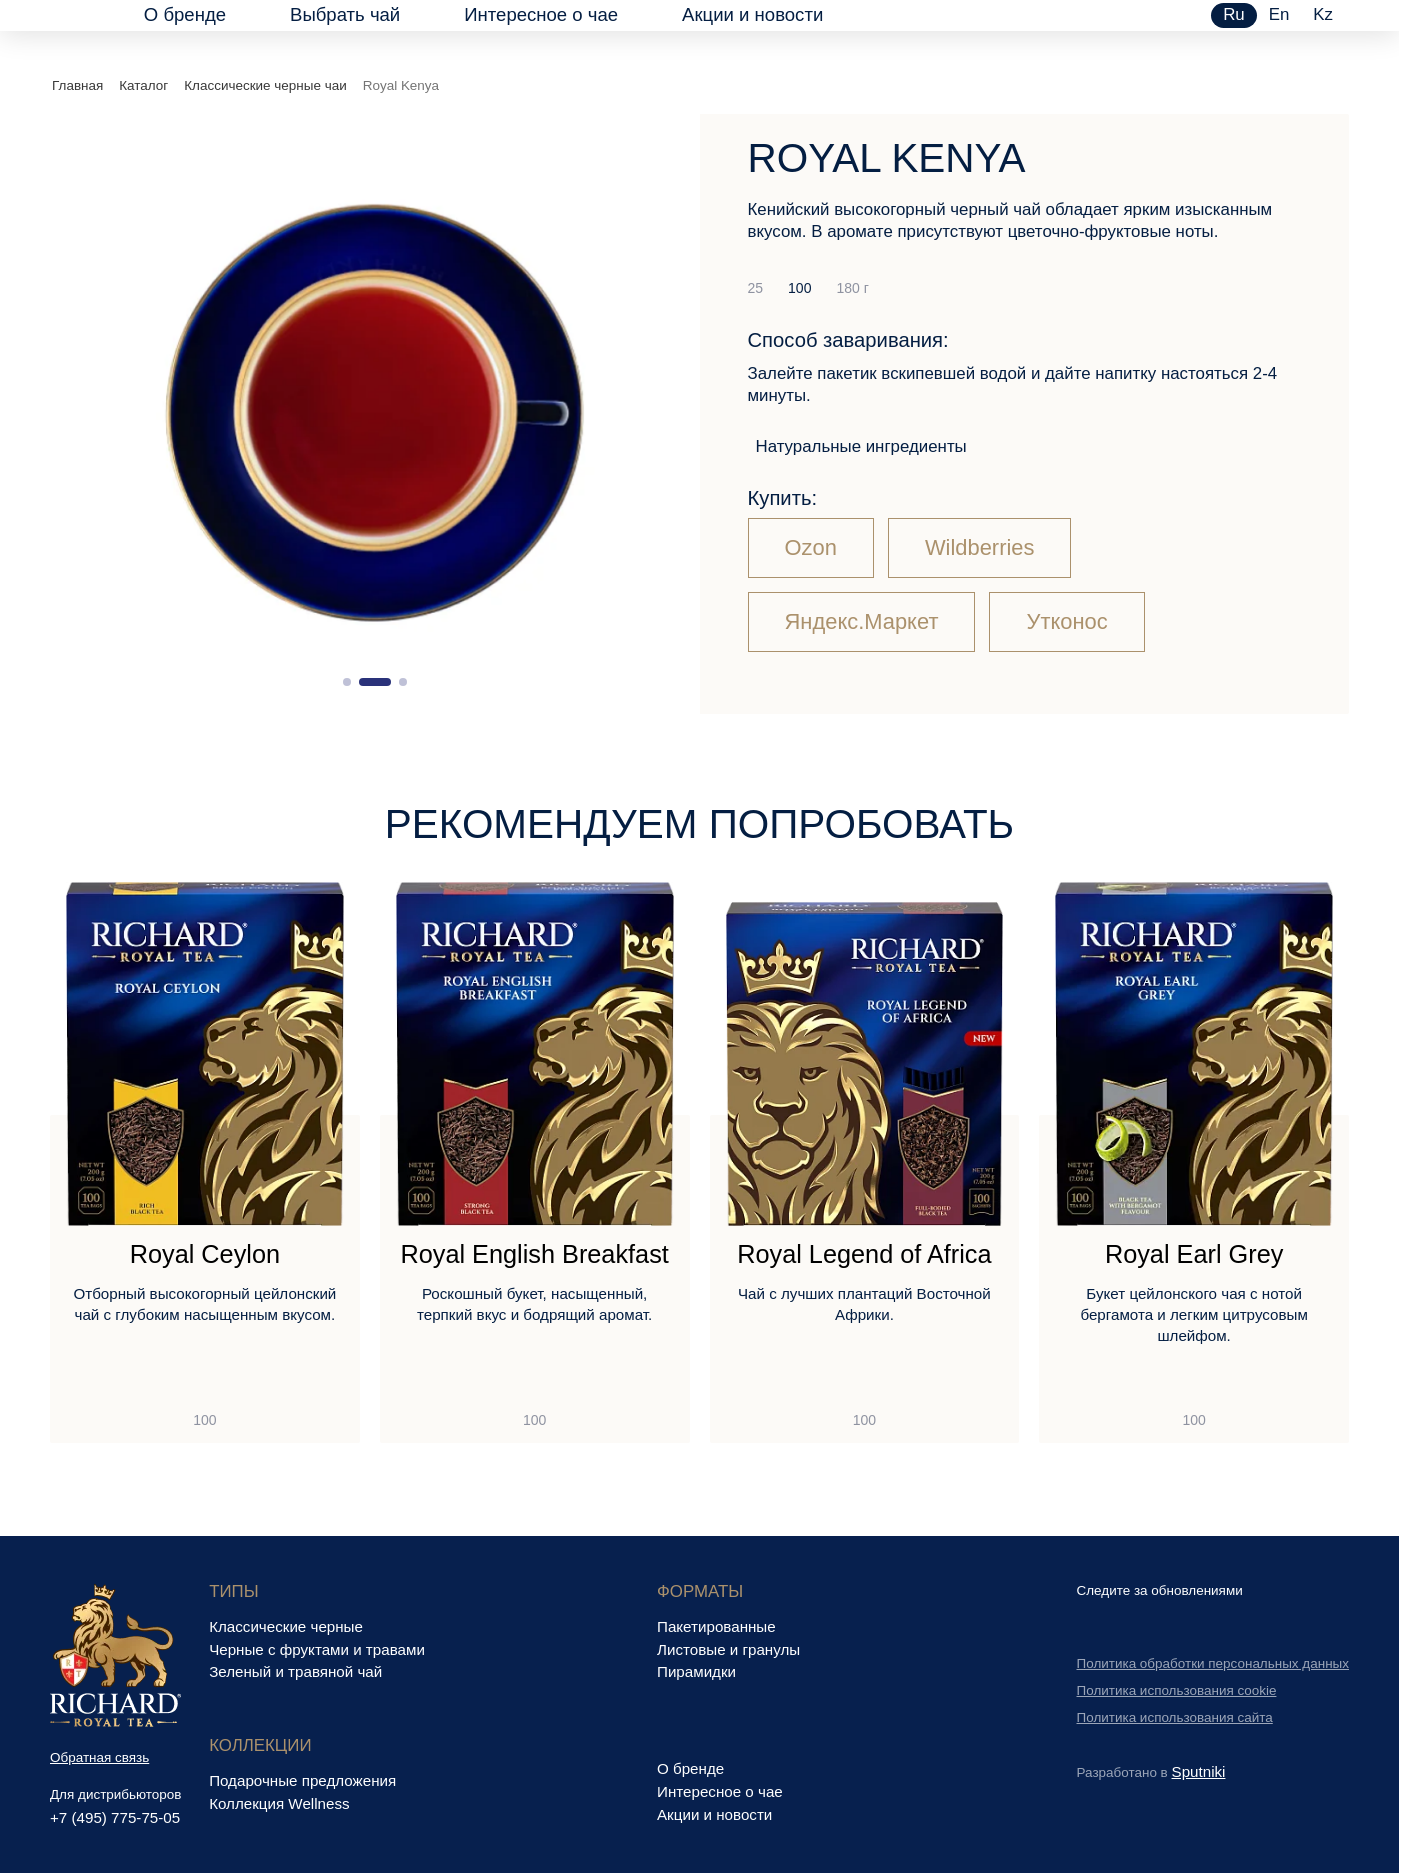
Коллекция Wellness (279, 1803)
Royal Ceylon (205, 1254)
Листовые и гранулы (728, 1649)
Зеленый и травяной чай (295, 1671)
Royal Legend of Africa (864, 1254)
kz (1323, 14)
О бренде (185, 14)
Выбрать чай (345, 14)
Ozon (811, 547)
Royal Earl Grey (1194, 1254)
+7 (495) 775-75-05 (115, 1817)
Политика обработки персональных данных (1213, 1663)
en (1279, 14)
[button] (347, 682)
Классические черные (286, 1626)
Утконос (1066, 621)
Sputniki (1199, 1771)
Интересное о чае (541, 14)
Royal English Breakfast (534, 1254)
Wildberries (980, 547)
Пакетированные (716, 1626)
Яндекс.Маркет (862, 621)
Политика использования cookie (1177, 1690)
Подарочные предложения (302, 1780)
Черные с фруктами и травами (317, 1649)
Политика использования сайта (1175, 1717)
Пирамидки (696, 1671)
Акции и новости (752, 14)
